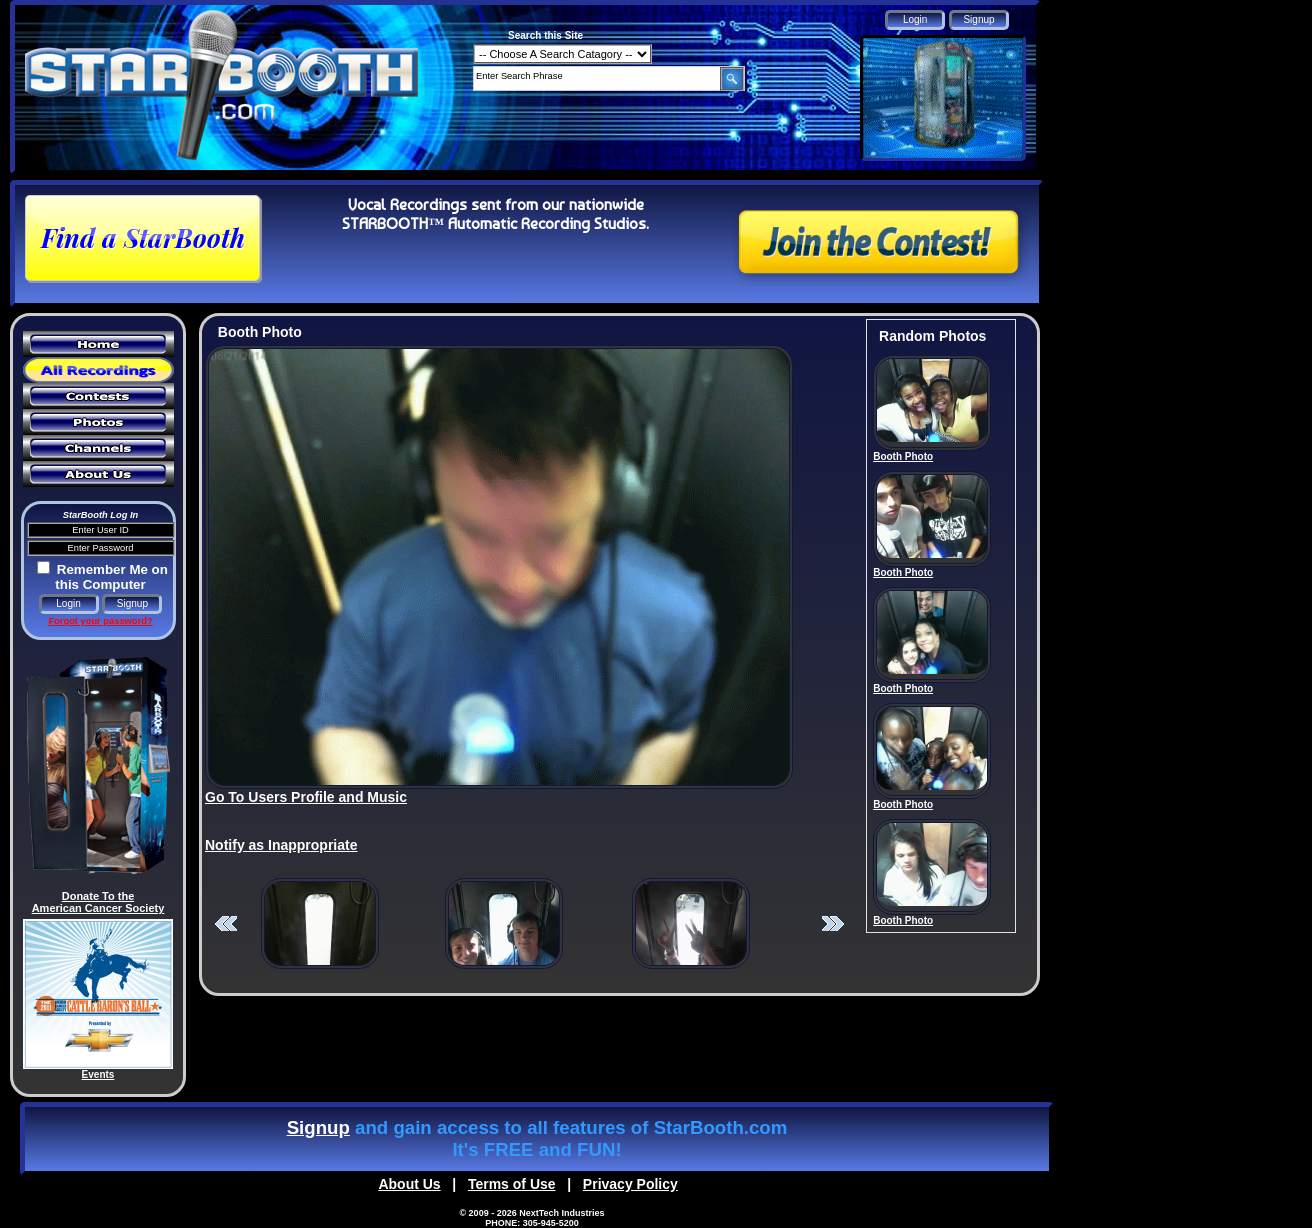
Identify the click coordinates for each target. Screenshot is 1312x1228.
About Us (409, 1184)
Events (98, 1074)
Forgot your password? (100, 621)
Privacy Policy (630, 1184)
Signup (318, 1127)
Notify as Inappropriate (281, 845)
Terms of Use (512, 1184)
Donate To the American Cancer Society (98, 902)
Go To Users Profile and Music (306, 797)
